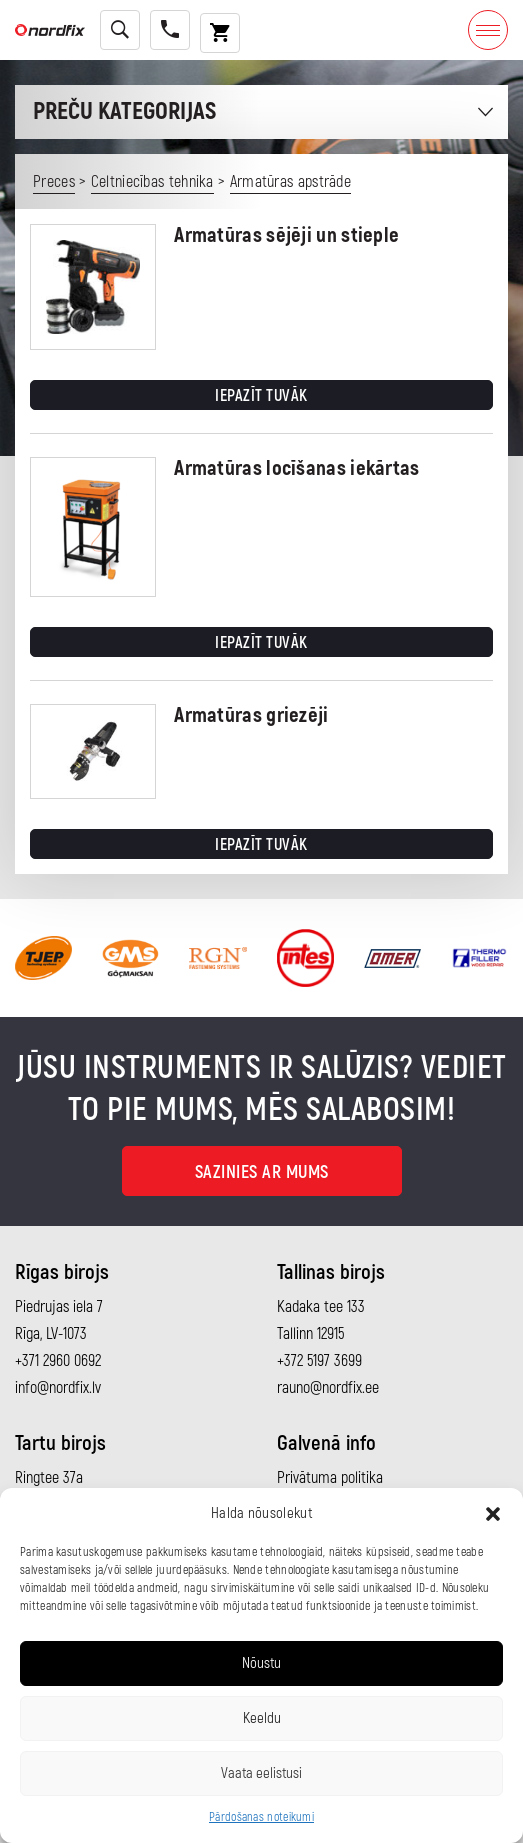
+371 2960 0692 (58, 1361)
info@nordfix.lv (58, 1388)
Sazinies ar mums (262, 1172)
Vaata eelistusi (261, 1773)
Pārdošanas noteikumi (261, 1817)
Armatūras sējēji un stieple (286, 235)
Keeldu (262, 1718)
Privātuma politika (330, 1478)
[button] (493, 1514)
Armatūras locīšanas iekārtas (296, 468)
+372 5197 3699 (319, 1361)
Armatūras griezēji (251, 715)
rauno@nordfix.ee (328, 1388)
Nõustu (261, 1663)
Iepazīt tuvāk (261, 396)
